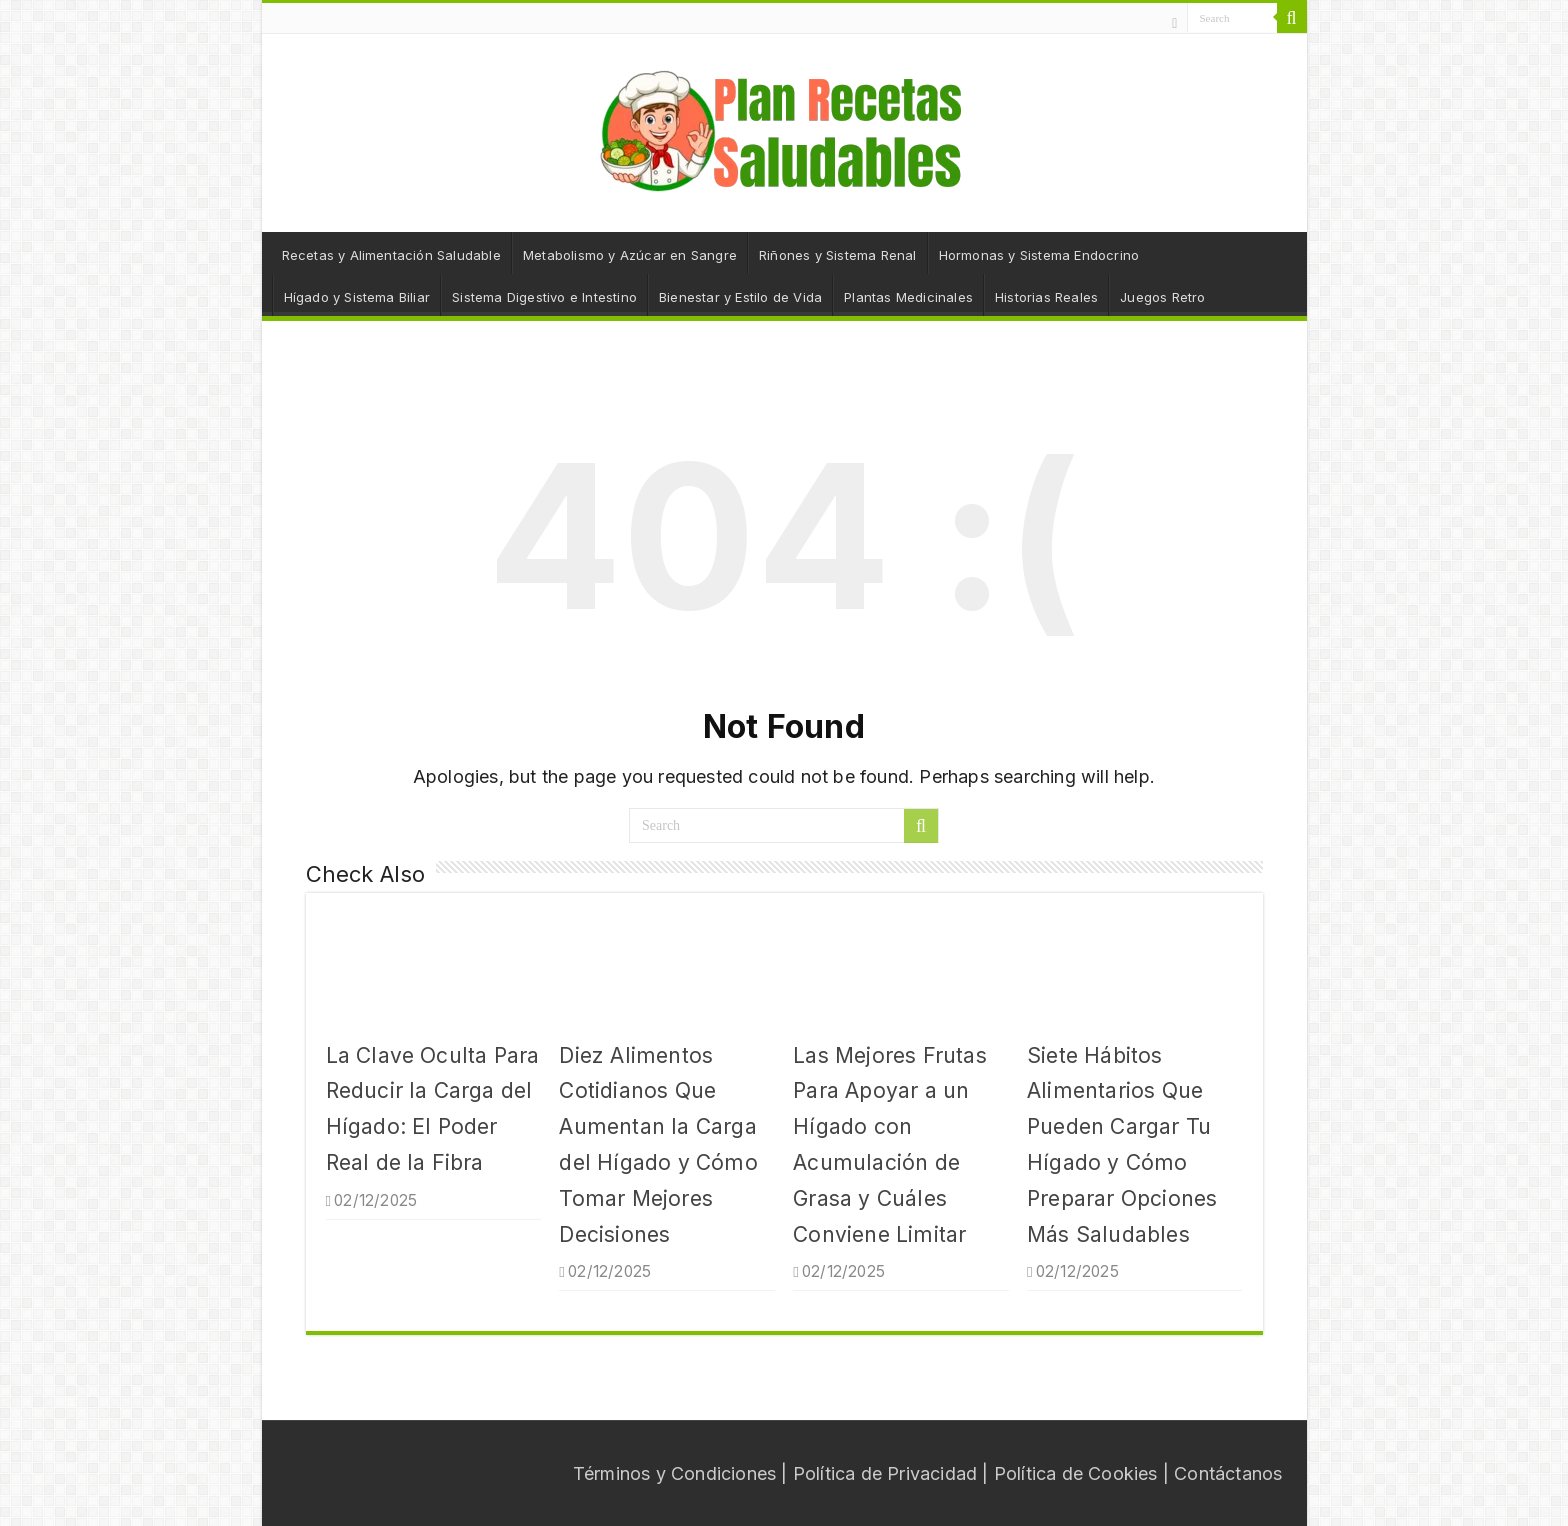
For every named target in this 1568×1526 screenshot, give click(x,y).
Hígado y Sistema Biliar (357, 297)
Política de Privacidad (885, 1473)
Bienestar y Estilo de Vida (740, 297)
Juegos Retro (1162, 297)
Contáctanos (1228, 1473)
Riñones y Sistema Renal (838, 255)
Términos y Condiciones (674, 1473)
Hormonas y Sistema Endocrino (1039, 255)
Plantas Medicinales (908, 297)
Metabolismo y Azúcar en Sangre (630, 255)
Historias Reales (1046, 297)
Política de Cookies (1076, 1473)
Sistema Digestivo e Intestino (544, 297)
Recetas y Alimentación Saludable (391, 255)
